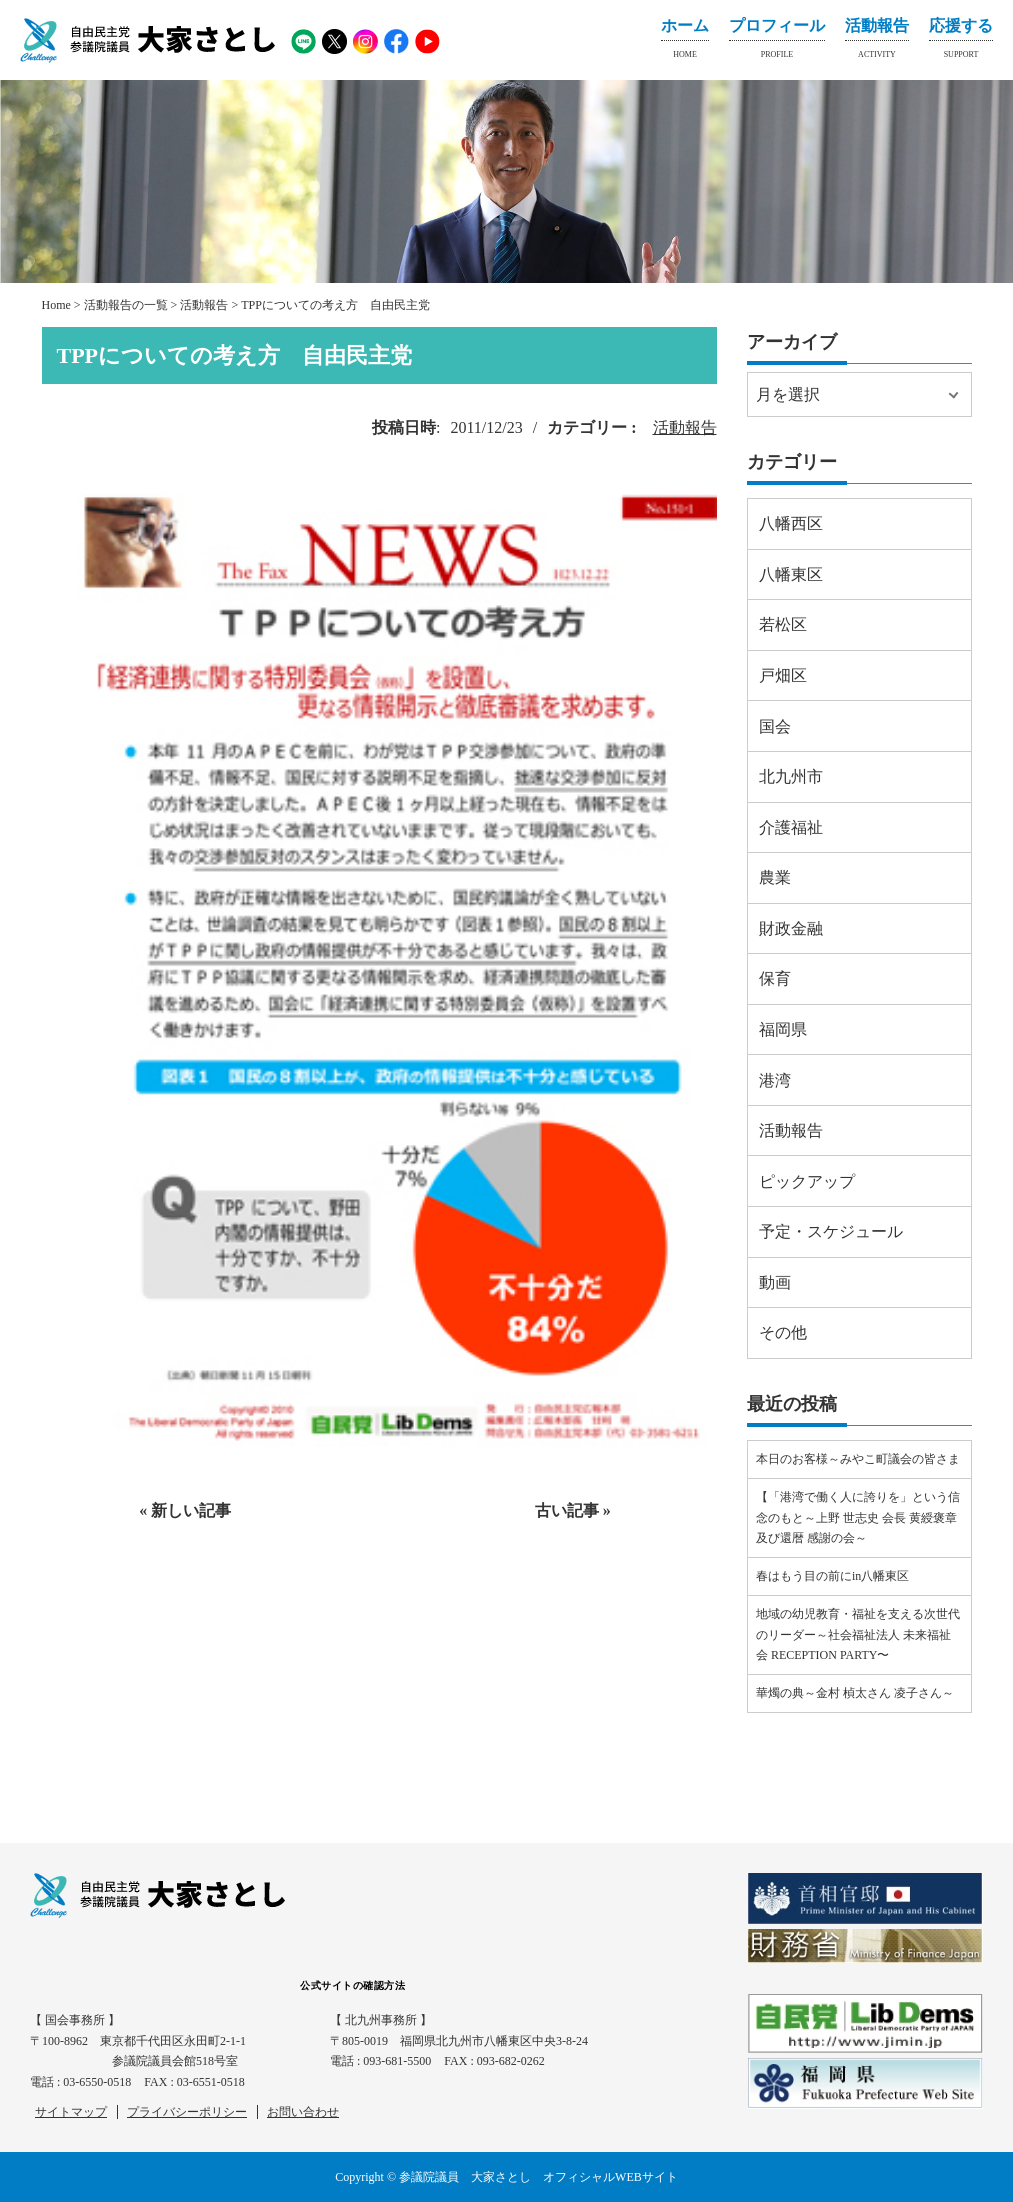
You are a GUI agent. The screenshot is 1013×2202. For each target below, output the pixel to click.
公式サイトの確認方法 (352, 1985)
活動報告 (877, 42)
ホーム (685, 42)
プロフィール (777, 42)
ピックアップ (807, 1181)
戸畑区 (783, 675)
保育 (775, 978)
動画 (775, 1282)
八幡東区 (791, 574)
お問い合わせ (303, 2112)
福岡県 (783, 1029)
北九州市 (791, 776)
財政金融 (791, 928)
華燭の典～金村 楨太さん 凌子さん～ (855, 1693)
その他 (783, 1332)
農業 (775, 877)
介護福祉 (791, 827)
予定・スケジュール (831, 1231)
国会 (775, 726)
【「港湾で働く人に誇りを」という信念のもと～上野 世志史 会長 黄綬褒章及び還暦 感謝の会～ (858, 1517)
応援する (961, 42)
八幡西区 (791, 523)
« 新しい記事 (185, 1510)
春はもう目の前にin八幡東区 (832, 1576)
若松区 (783, 624)
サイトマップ (71, 2112)
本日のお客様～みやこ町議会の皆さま (858, 1459)
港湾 (775, 1080)
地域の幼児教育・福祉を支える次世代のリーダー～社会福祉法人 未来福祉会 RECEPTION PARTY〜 (858, 1634)
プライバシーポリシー (187, 2112)
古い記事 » (573, 1510)
